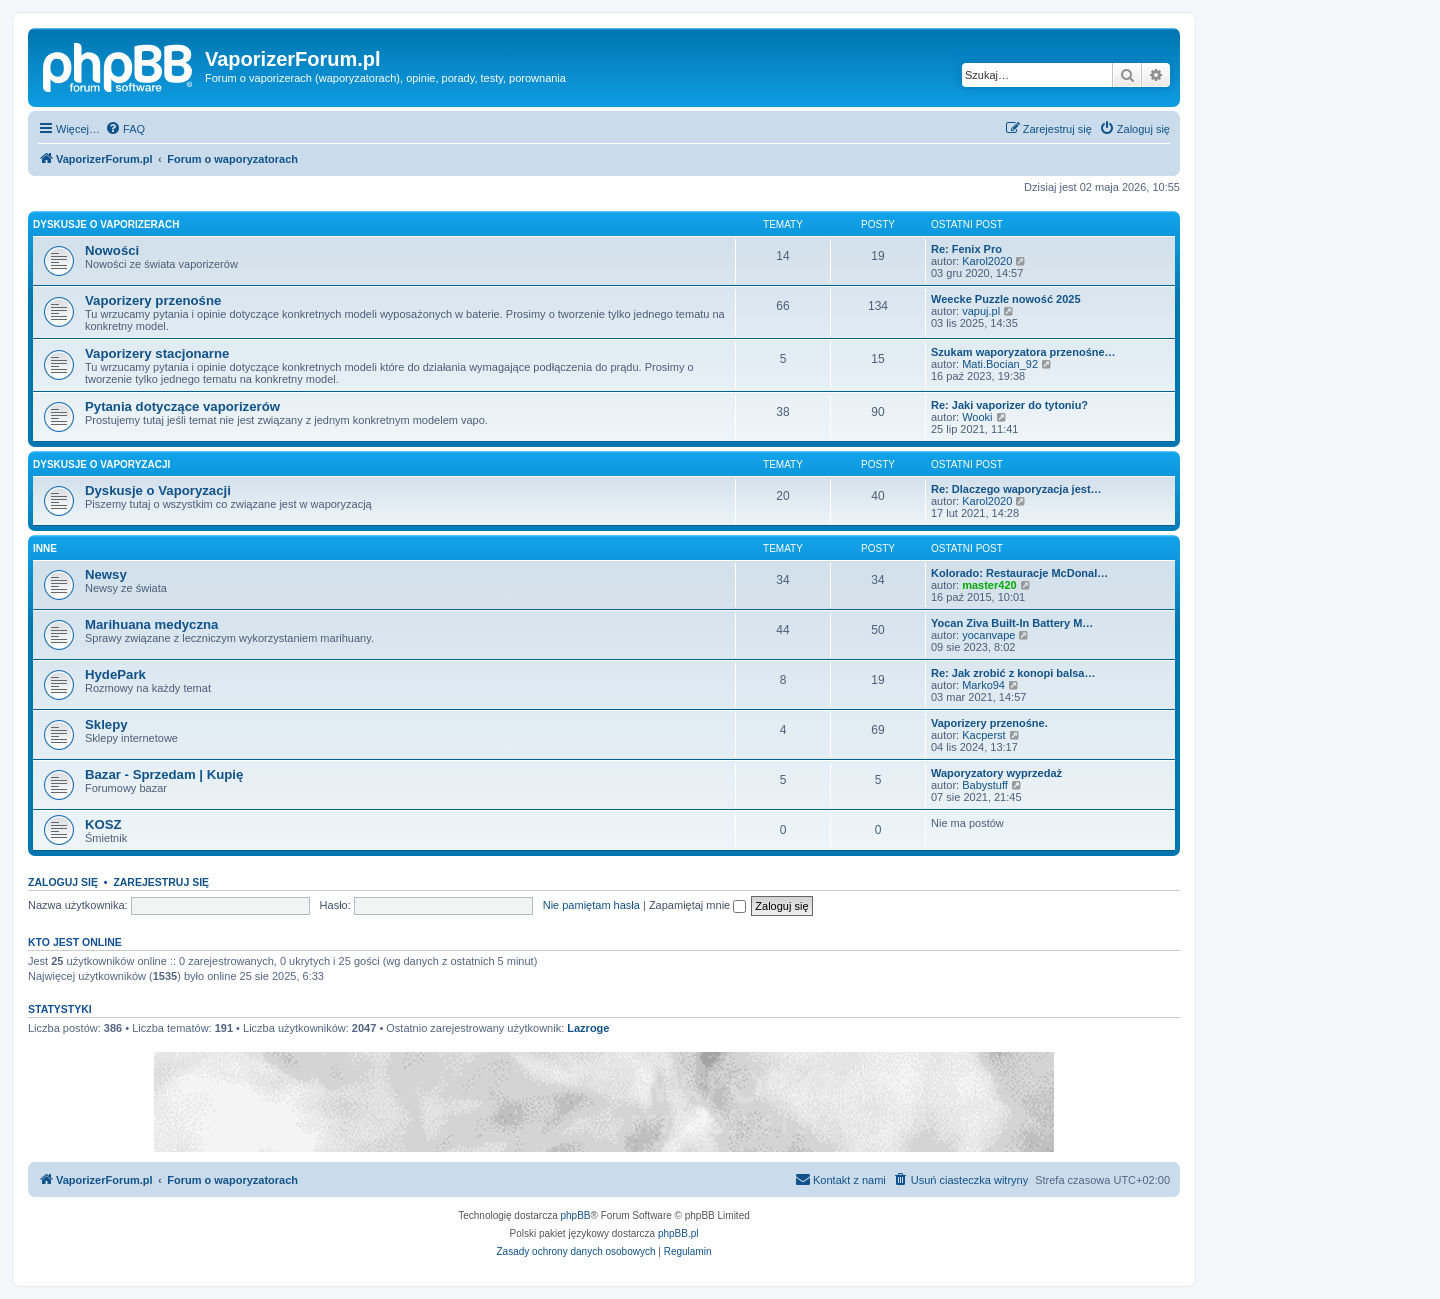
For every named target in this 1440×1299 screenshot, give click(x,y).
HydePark (115, 674)
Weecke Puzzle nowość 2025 (1006, 299)
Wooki (977, 417)
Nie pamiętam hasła (591, 905)
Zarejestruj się (161, 882)
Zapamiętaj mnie (697, 905)
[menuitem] (125, 129)
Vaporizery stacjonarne (157, 353)
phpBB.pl (678, 1233)
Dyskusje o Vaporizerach (106, 224)
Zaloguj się (63, 882)
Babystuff (985, 785)
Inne (45, 548)
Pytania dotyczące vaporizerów (182, 406)
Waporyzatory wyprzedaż (996, 773)
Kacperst (983, 735)
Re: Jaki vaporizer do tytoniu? (1009, 405)
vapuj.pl (981, 311)
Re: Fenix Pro (966, 249)
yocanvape (988, 635)
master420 (989, 585)
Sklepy (106, 724)
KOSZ (103, 824)
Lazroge (588, 1028)
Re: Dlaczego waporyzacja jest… (1016, 489)
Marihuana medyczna (151, 624)
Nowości (112, 250)
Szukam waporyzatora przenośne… (1023, 352)
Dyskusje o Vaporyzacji (101, 464)
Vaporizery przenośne (153, 300)
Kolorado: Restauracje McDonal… (1019, 573)
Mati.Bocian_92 (1000, 364)
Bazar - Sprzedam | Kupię (164, 774)
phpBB (576, 1215)
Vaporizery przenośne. (989, 723)
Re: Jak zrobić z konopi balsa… (1013, 673)
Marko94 (983, 685)
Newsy (106, 574)
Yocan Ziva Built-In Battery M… (1012, 623)
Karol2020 (987, 261)
